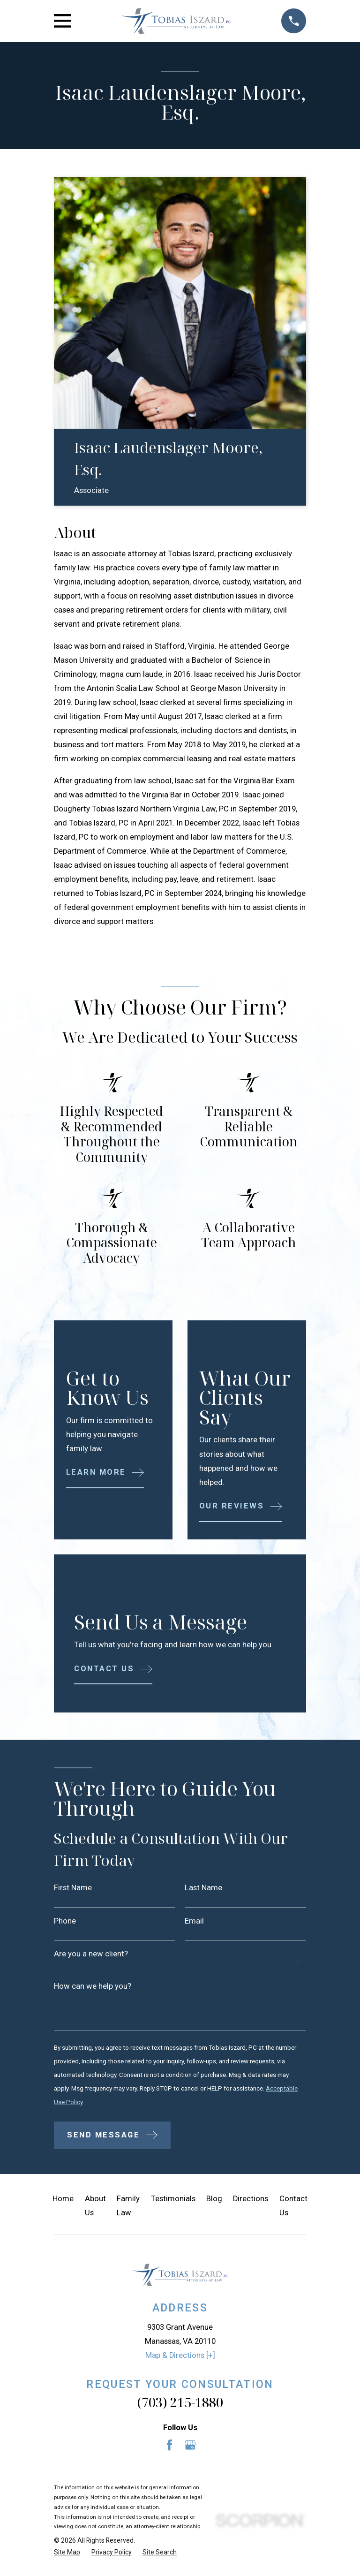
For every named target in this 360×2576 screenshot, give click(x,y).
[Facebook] (169, 2448)
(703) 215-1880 (180, 2406)
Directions (250, 2202)
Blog (214, 2202)
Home (63, 2202)
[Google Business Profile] (190, 2448)
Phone (65, 1921)
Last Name (203, 1888)
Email (194, 1921)
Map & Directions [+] (180, 2358)
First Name (73, 1888)
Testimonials (173, 2202)
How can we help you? (92, 1988)
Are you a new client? (91, 1955)
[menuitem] (67, 2556)
